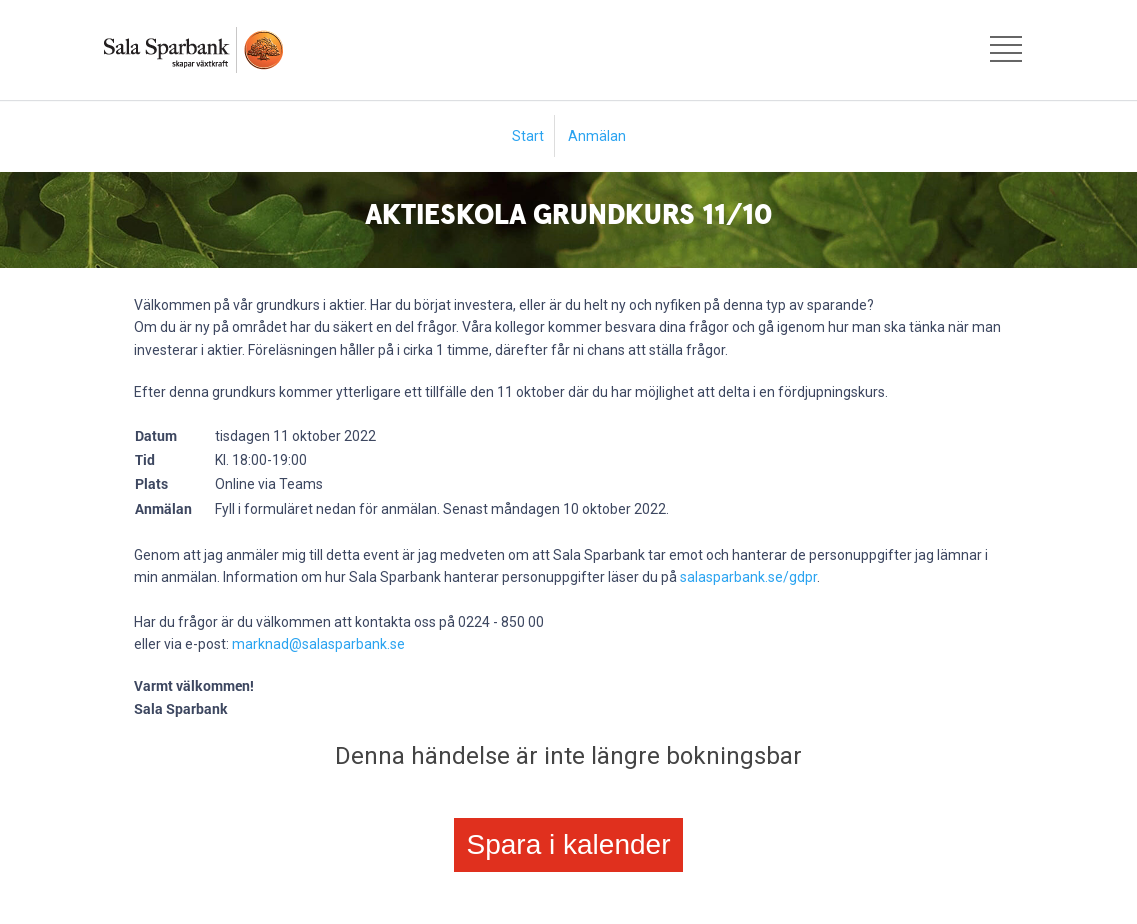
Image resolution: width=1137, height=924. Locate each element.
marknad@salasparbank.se (318, 644)
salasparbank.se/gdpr (748, 577)
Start (528, 136)
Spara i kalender (569, 844)
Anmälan (597, 136)
